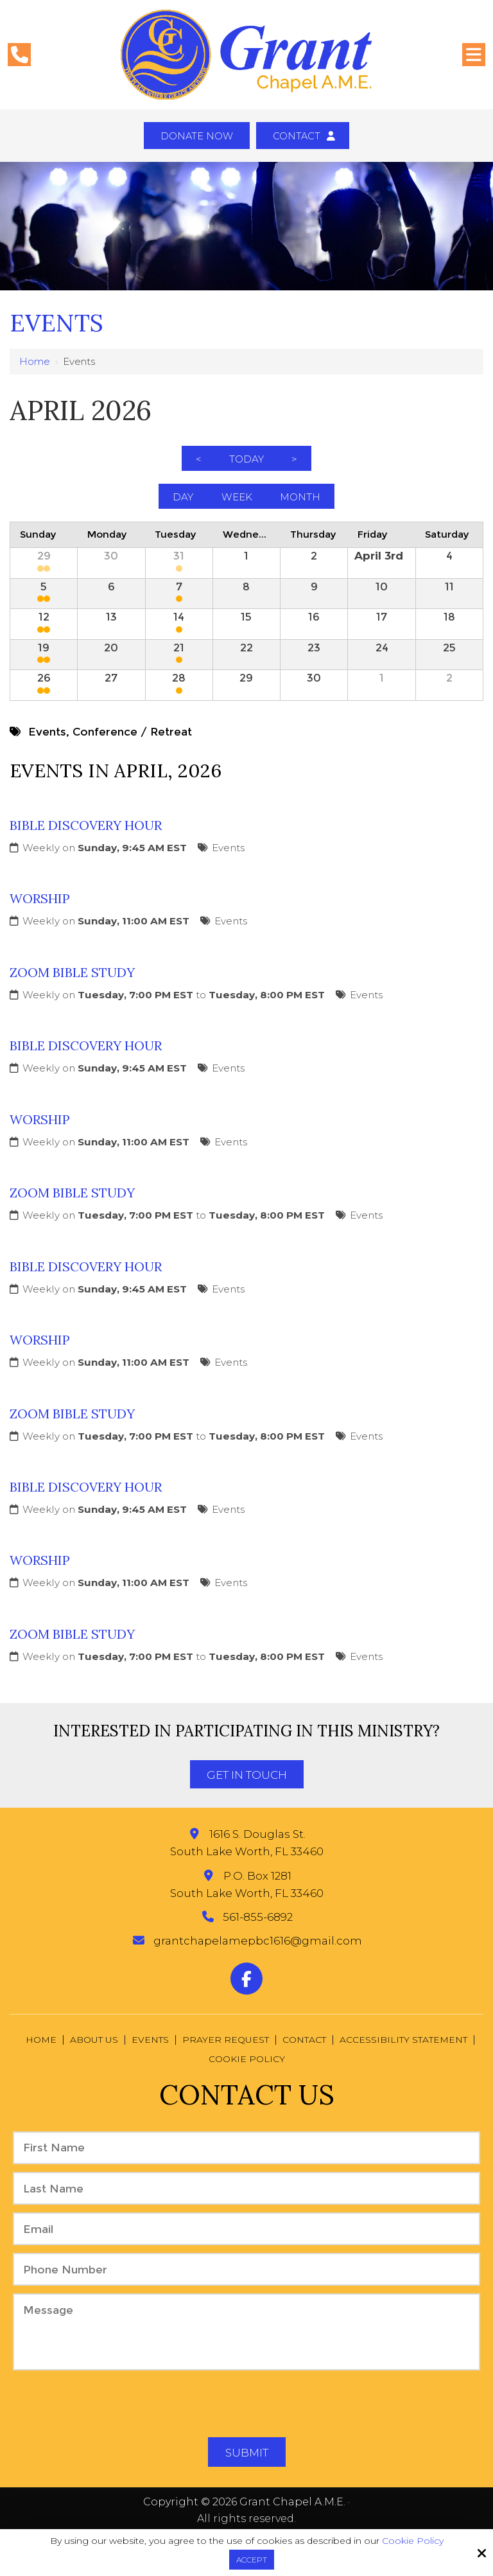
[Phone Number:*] (246, 2282)
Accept (251, 2559)
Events (228, 860)
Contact (307, 136)
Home (34, 363)
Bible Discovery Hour (86, 837)
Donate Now (193, 136)
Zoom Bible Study (72, 984)
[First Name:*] (246, 2160)
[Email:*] (246, 2241)
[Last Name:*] (246, 2200)
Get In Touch (247, 1787)
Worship (40, 911)
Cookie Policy (413, 2541)
